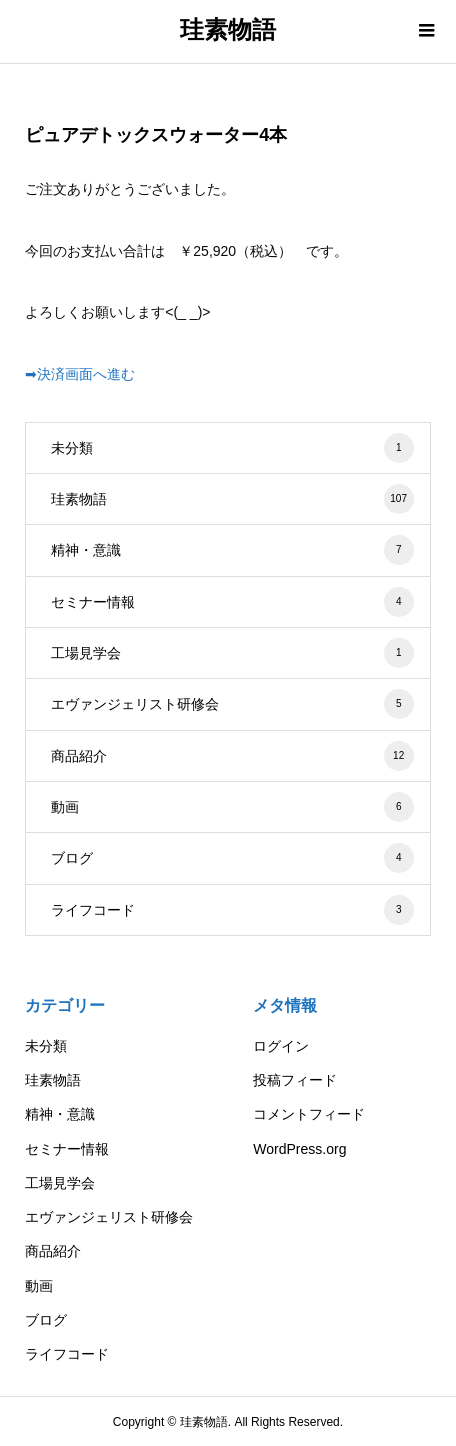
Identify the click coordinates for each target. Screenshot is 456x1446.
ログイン (281, 1046)
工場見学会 (232, 653)
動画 (232, 807)
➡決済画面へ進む (80, 374)
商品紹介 (232, 756)
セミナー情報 (232, 602)
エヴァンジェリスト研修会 (232, 704)
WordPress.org (299, 1149)
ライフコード (232, 910)
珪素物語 (228, 29)
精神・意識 (232, 550)
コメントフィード (309, 1114)
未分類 (232, 448)
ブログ (232, 858)
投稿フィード (295, 1080)
